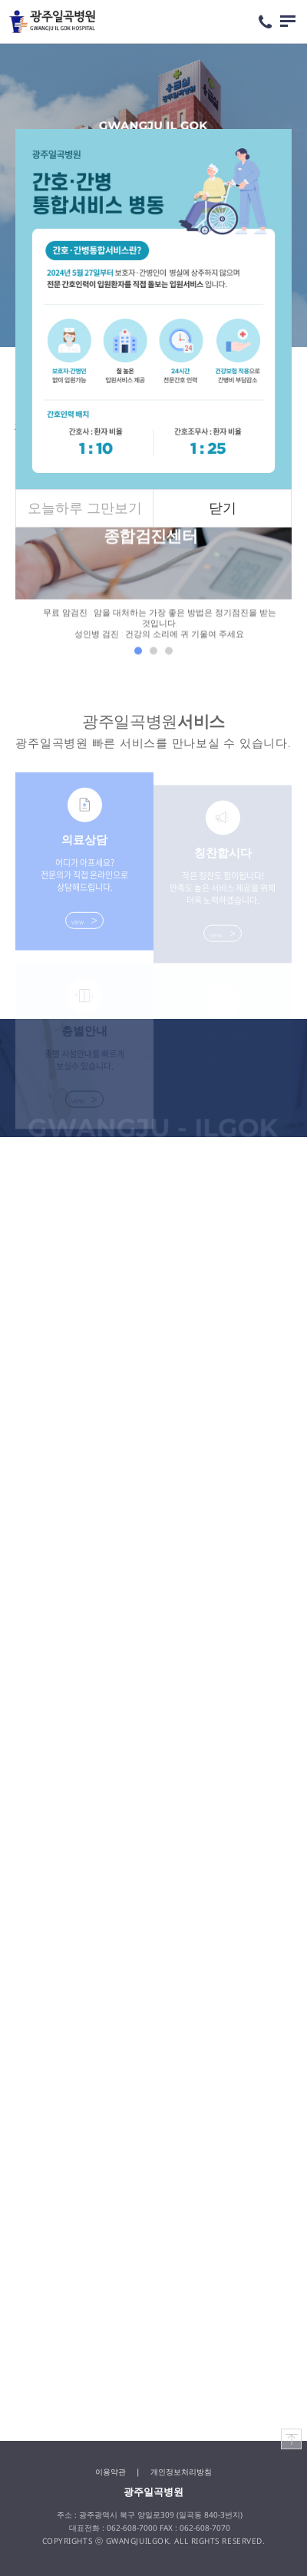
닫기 (222, 507)
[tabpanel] (153, 549)
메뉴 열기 (287, 21)
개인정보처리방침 (181, 2471)
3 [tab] (169, 654)
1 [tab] (138, 654)
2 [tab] (153, 654)
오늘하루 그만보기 (85, 507)
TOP (292, 2439)
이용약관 (110, 2471)
